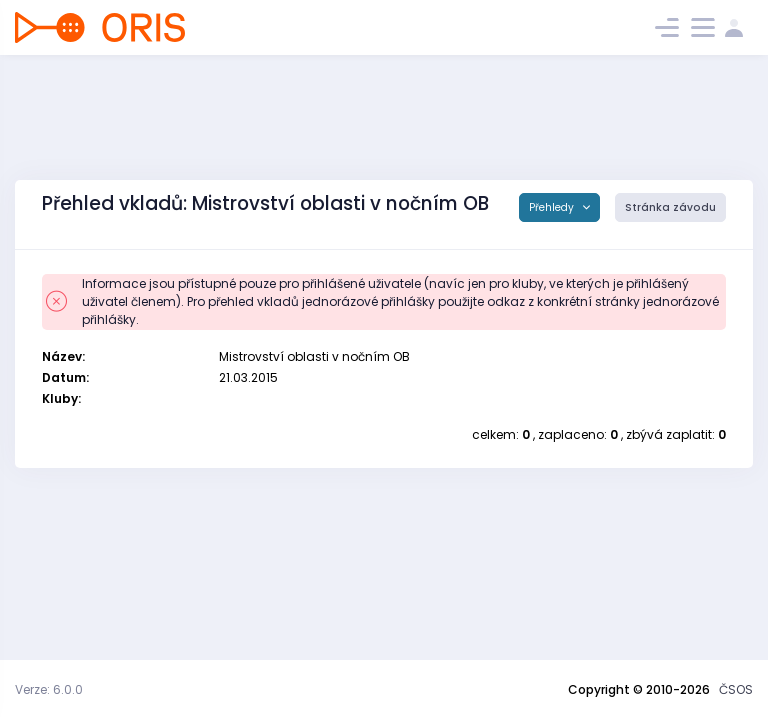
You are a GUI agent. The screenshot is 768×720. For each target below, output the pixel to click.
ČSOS (736, 689)
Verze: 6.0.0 (49, 689)
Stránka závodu (670, 207)
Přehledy (553, 207)
